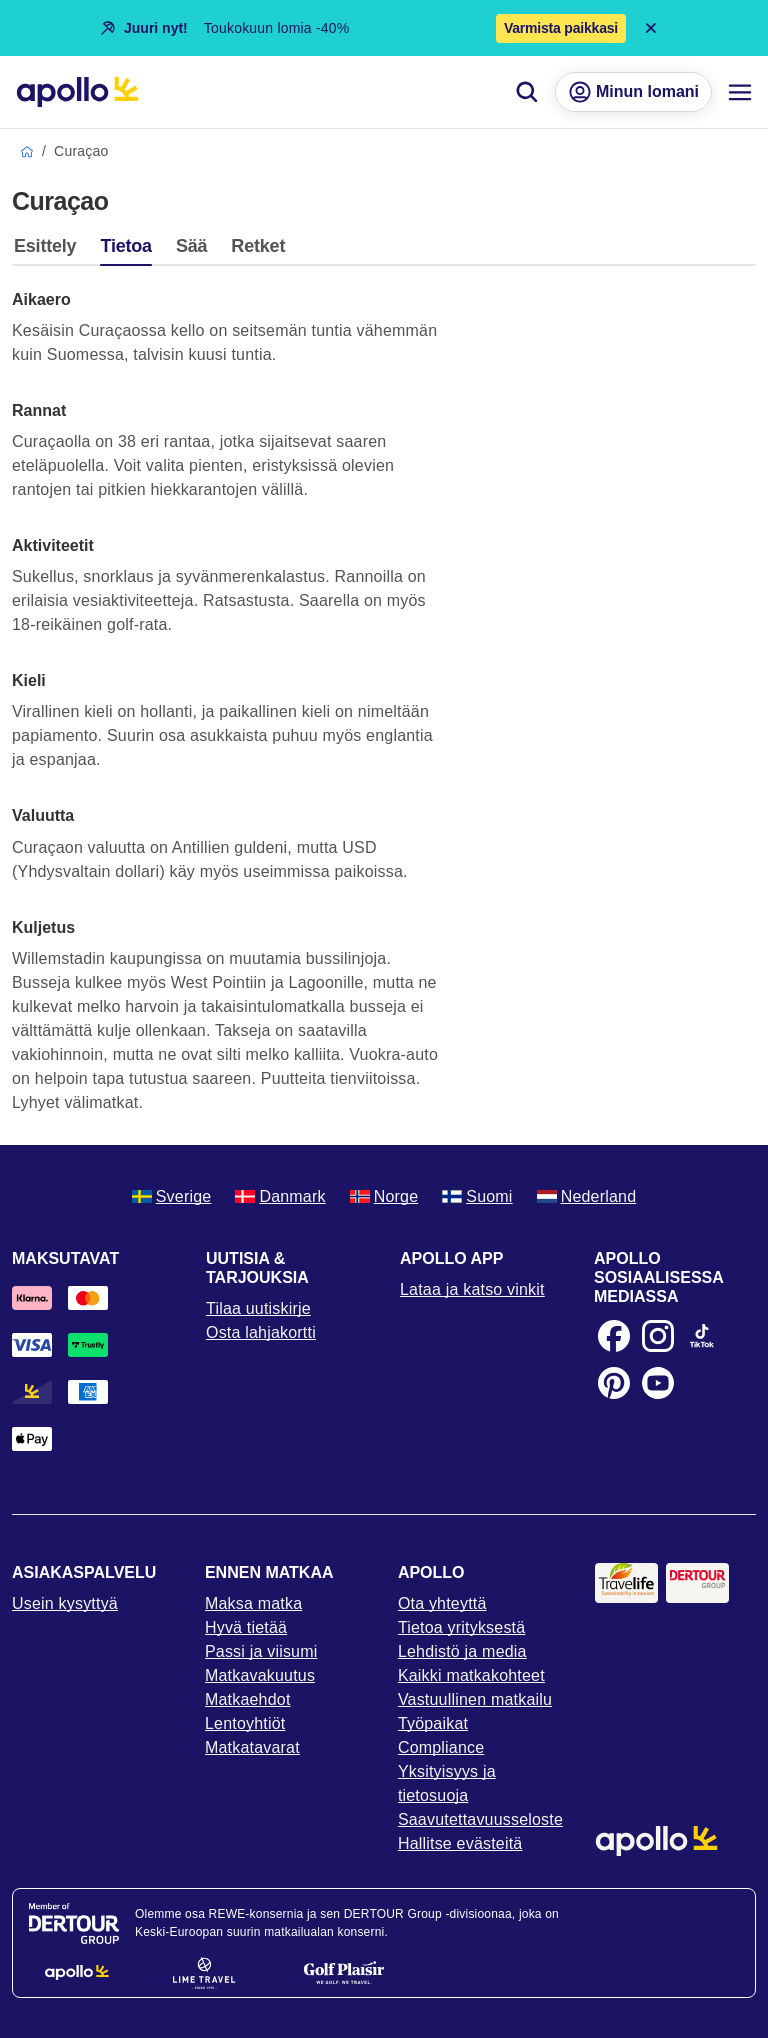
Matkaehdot (248, 1699)
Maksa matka (253, 1603)
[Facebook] (614, 1336)
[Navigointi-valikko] (740, 92)
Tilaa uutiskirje (258, 1308)
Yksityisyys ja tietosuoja (447, 1783)
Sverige (172, 1196)
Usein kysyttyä (65, 1603)
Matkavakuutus (260, 1675)
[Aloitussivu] (77, 92)
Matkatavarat (252, 1747)
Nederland (587, 1196)
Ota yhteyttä (442, 1603)
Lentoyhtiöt (245, 1723)
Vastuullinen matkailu (475, 1699)
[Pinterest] (614, 1383)
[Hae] (527, 92)
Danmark (280, 1196)
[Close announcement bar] (651, 28)
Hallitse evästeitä (460, 1843)
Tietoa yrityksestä (462, 1627)
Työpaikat (433, 1723)
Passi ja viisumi (261, 1651)
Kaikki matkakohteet (471, 1675)
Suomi (477, 1196)
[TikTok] (702, 1336)
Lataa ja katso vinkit (472, 1289)
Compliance (441, 1747)
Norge (384, 1196)
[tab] (50, 251)
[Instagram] (658, 1336)
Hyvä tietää (246, 1627)
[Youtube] (658, 1383)
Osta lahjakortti (261, 1332)
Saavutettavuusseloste (480, 1819)
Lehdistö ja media (462, 1651)
